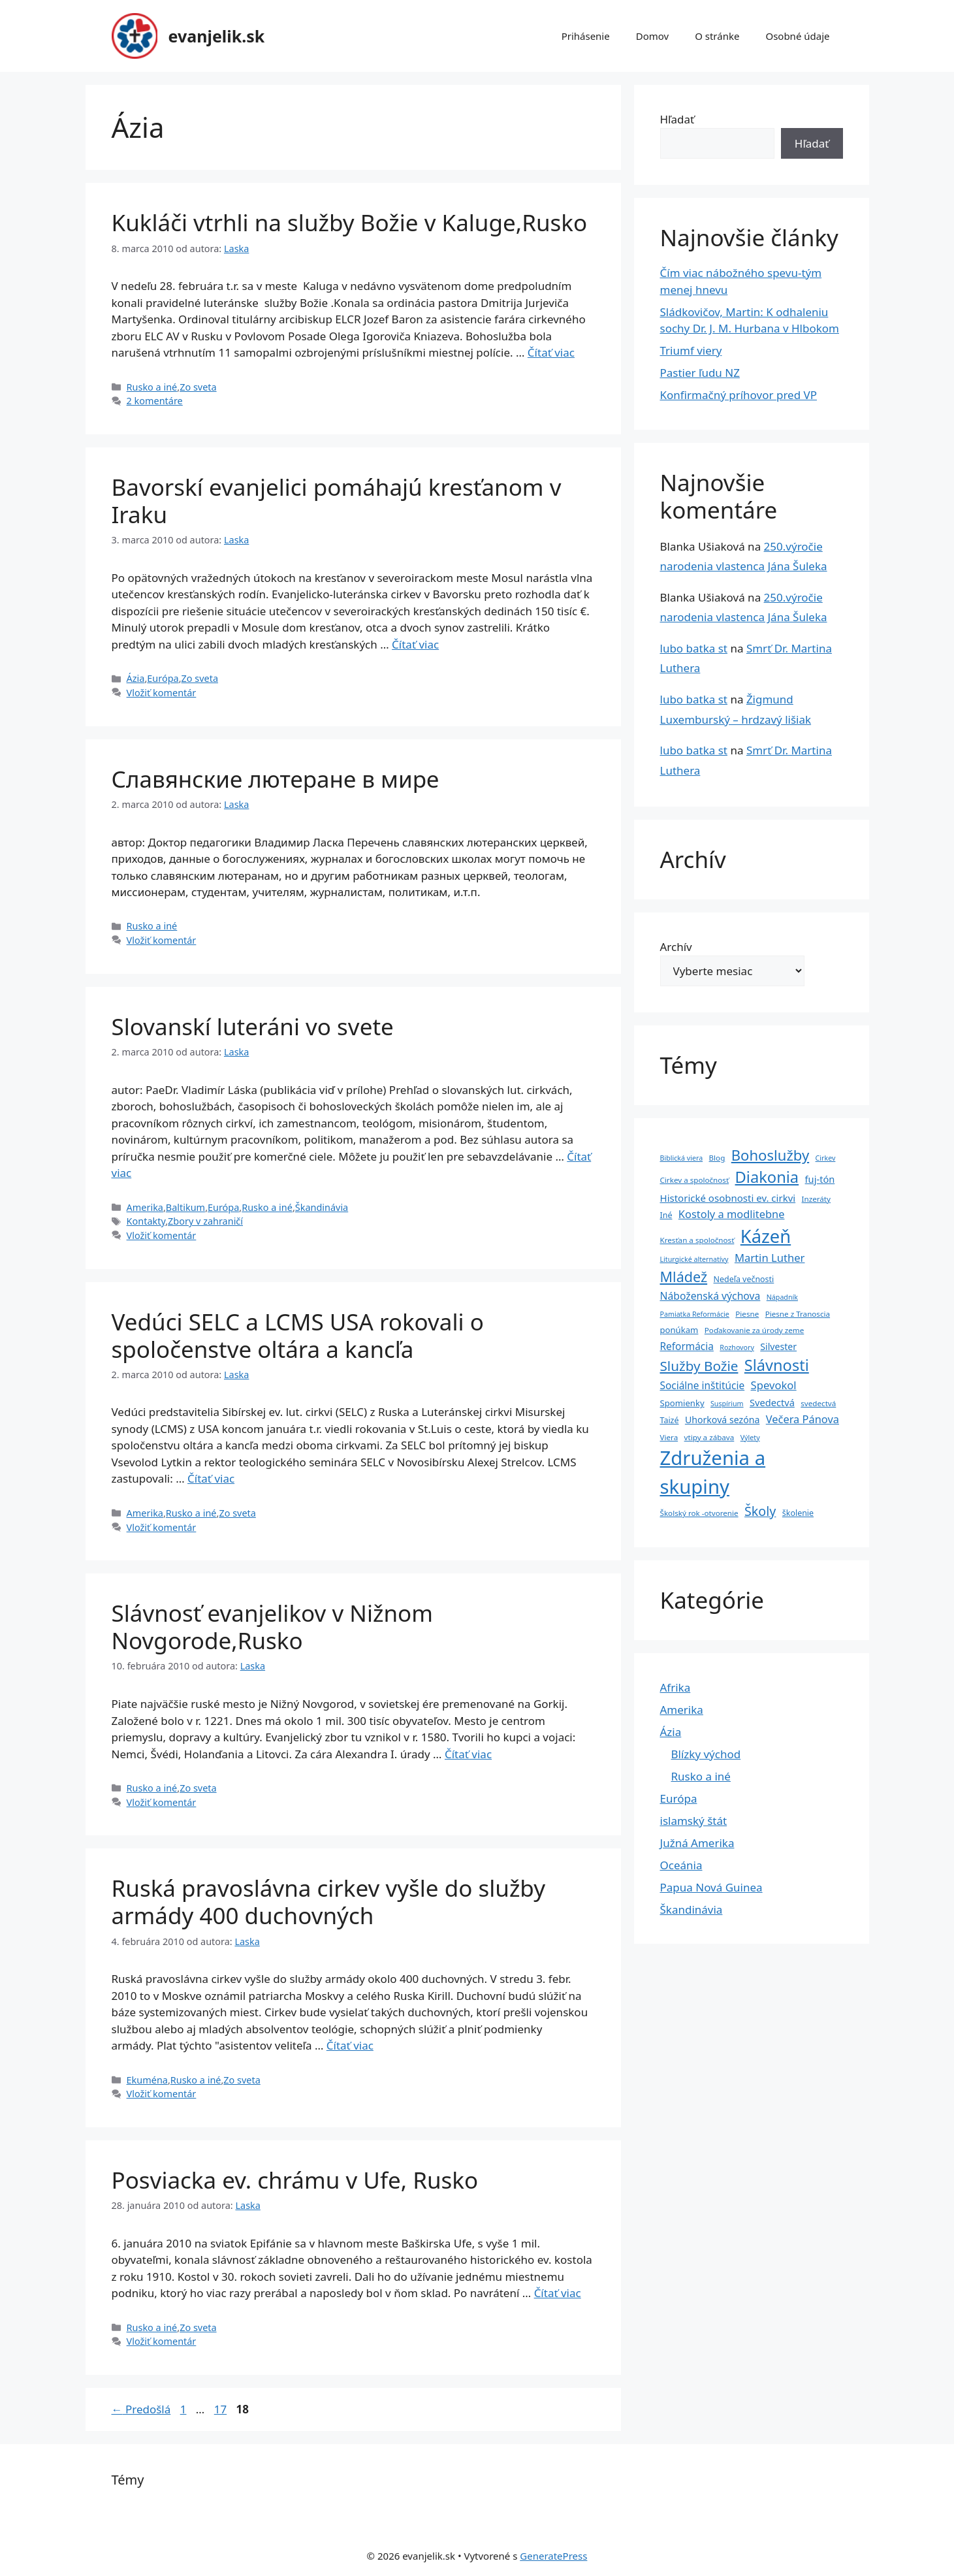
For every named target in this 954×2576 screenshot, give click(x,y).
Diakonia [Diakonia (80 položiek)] (767, 1177)
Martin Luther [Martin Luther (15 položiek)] (770, 1257)
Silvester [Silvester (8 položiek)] (778, 1346)
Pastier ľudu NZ (700, 372)
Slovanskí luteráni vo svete (253, 1026)
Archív (676, 946)
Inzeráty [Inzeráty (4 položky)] (816, 1199)
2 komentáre (155, 400)
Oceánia (681, 1865)
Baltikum (185, 1207)
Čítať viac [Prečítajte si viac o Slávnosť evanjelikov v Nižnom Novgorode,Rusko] (468, 1754)
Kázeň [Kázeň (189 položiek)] (765, 1236)
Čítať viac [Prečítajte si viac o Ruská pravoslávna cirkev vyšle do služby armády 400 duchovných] (350, 2045)
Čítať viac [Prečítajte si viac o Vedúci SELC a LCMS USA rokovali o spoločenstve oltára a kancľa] (210, 1478)
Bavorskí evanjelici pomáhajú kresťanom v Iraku (337, 501)
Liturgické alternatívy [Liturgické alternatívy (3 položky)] (694, 1259)
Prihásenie (586, 35)
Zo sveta (198, 387)
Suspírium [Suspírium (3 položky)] (727, 1403)
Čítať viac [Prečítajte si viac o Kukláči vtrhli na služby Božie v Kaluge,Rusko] (551, 352)
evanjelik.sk (216, 36)
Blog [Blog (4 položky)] (717, 1158)
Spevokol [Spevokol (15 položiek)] (774, 1385)
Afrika (675, 1687)
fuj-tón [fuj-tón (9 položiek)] (820, 1178)
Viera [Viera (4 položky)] (669, 1437)
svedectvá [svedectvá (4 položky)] (818, 1403)
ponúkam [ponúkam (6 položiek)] (679, 1330)
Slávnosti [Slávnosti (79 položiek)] (776, 1365)
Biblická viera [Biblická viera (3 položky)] (681, 1158)
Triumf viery (691, 350)
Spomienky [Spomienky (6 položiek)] (682, 1403)
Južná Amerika (697, 1842)
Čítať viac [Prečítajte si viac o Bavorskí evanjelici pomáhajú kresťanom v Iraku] (415, 644)
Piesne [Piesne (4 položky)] (747, 1314)
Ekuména (147, 2080)
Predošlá (141, 2409)
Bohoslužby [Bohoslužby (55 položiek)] (770, 1155)
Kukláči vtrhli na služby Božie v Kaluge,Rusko (350, 222)
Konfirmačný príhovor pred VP (739, 394)
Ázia (136, 678)
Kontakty (146, 1221)
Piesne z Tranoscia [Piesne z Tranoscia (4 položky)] (797, 1314)
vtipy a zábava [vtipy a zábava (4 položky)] (709, 1437)
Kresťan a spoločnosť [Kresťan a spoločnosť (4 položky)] (697, 1240)
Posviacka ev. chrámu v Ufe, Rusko (295, 2180)
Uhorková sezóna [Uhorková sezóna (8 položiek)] (722, 1419)
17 (222, 2409)
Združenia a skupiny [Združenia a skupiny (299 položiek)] (713, 1472)
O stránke (717, 35)
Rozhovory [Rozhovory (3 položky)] (737, 1347)
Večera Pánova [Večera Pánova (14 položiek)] (802, 1418)
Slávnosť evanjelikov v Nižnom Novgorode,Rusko (272, 1627)
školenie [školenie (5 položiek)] (798, 1513)
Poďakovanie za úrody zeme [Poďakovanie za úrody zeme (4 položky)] (754, 1330)
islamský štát (693, 1820)
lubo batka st (694, 648)
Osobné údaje (797, 35)
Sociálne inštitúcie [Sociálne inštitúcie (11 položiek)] (702, 1386)
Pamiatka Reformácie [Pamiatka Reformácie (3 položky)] (694, 1314)
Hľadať (677, 119)
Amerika (145, 1207)
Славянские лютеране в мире (275, 779)
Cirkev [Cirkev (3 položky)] (826, 1158)
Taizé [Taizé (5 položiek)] (669, 1420)
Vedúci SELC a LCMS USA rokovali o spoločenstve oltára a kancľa (298, 1335)
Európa (162, 678)
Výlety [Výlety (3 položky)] (750, 1437)
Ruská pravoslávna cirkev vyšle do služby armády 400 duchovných (329, 1902)
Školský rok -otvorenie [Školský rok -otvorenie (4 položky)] (699, 1513)
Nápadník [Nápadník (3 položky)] (782, 1297)
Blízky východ (706, 1754)
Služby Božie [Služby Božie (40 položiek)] (699, 1366)
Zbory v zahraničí (205, 1221)
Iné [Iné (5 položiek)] (666, 1215)
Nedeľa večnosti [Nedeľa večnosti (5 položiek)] (744, 1279)
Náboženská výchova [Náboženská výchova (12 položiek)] (710, 1296)
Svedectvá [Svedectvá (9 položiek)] (772, 1402)
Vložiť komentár (162, 692)
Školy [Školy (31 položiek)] (760, 1511)
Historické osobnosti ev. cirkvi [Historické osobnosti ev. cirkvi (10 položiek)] (728, 1197)
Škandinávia (321, 1207)
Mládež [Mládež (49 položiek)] (684, 1276)
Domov (652, 35)
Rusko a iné (152, 387)
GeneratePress (553, 2555)
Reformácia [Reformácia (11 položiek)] (687, 1346)
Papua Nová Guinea (711, 1887)
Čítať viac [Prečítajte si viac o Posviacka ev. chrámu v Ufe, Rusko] (557, 2292)
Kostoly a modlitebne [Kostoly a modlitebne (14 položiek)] (731, 1213)
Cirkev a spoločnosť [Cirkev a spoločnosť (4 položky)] (694, 1180)
